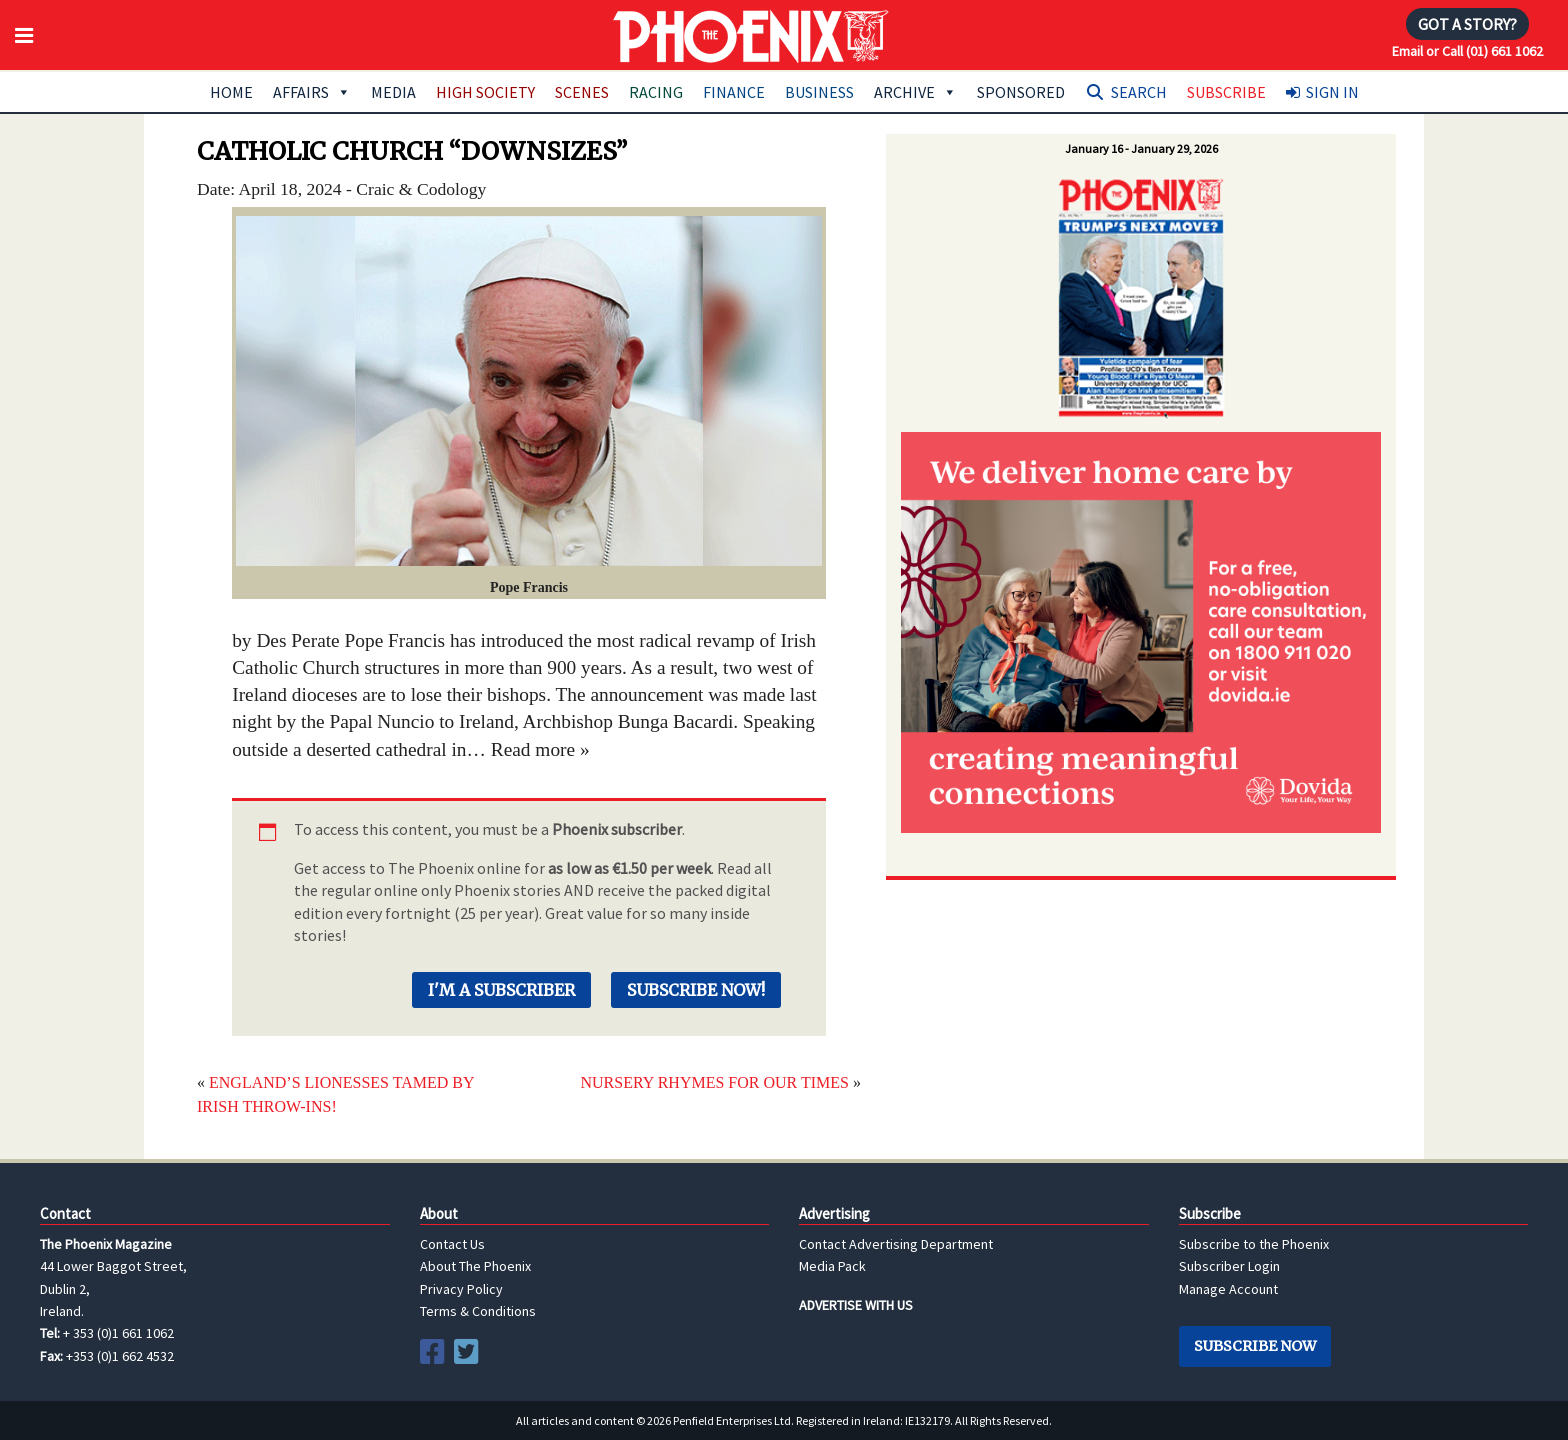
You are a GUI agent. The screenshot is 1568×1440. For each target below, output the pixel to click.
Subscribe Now (1255, 1346)
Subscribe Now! (696, 990)
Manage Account (1228, 1289)
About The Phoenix (475, 1266)
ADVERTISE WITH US (856, 1305)
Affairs (312, 92)
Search (1139, 92)
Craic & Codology (421, 189)
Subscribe (1226, 92)
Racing (656, 92)
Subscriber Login (1229, 1266)
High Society (485, 92)
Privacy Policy (461, 1289)
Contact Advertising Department (896, 1244)
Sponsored (1021, 92)
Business (819, 92)
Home (231, 92)
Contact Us (452, 1244)
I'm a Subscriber (501, 990)
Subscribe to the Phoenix (1254, 1244)
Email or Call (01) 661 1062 (1467, 51)
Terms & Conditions (478, 1311)
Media (393, 92)
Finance (734, 92)
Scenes (582, 92)
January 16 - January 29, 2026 (1141, 148)
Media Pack (832, 1266)
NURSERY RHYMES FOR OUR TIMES (714, 1082)
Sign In (1332, 92)
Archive (915, 92)
